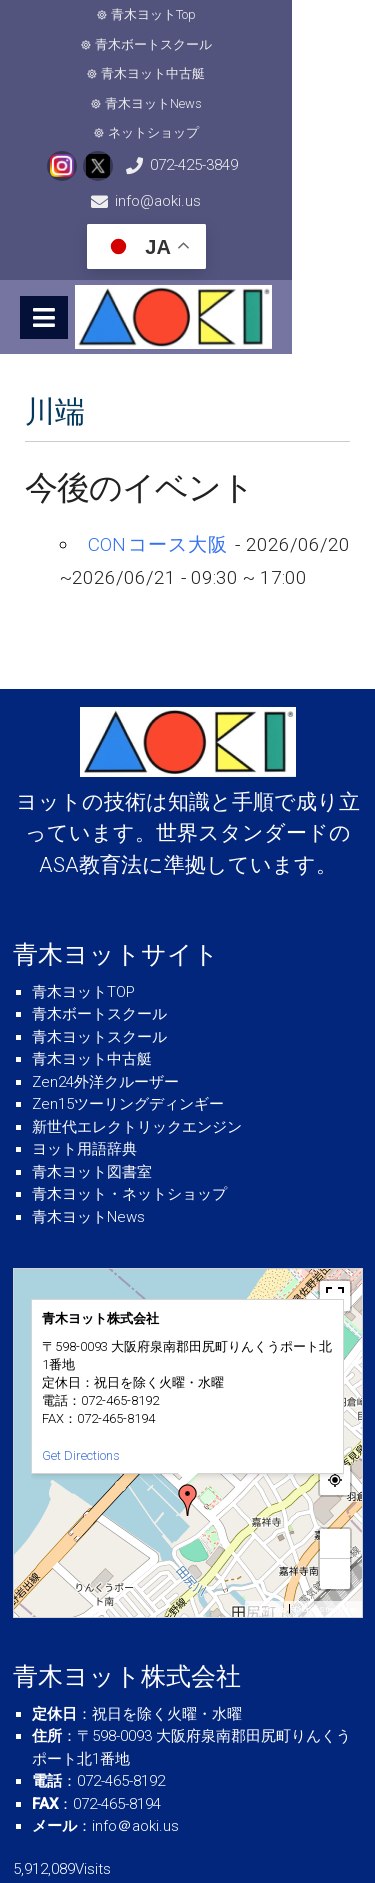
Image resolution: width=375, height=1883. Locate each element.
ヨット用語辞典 (84, 1061)
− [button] (335, 1484)
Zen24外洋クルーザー (105, 993)
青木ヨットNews (263, 44)
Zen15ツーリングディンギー (128, 1016)
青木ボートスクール (254, 14)
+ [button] (335, 1454)
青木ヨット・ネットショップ (129, 1106)
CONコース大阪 (158, 456)
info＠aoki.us (135, 1738)
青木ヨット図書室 (92, 1083)
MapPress (267, 1520)
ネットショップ (194, 73)
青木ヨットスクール (99, 948)
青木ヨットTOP (83, 903)
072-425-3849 (171, 106)
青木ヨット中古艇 (129, 44)
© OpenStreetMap (325, 1520)
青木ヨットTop (119, 14)
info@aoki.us (302, 106)
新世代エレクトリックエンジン (137, 1038)
